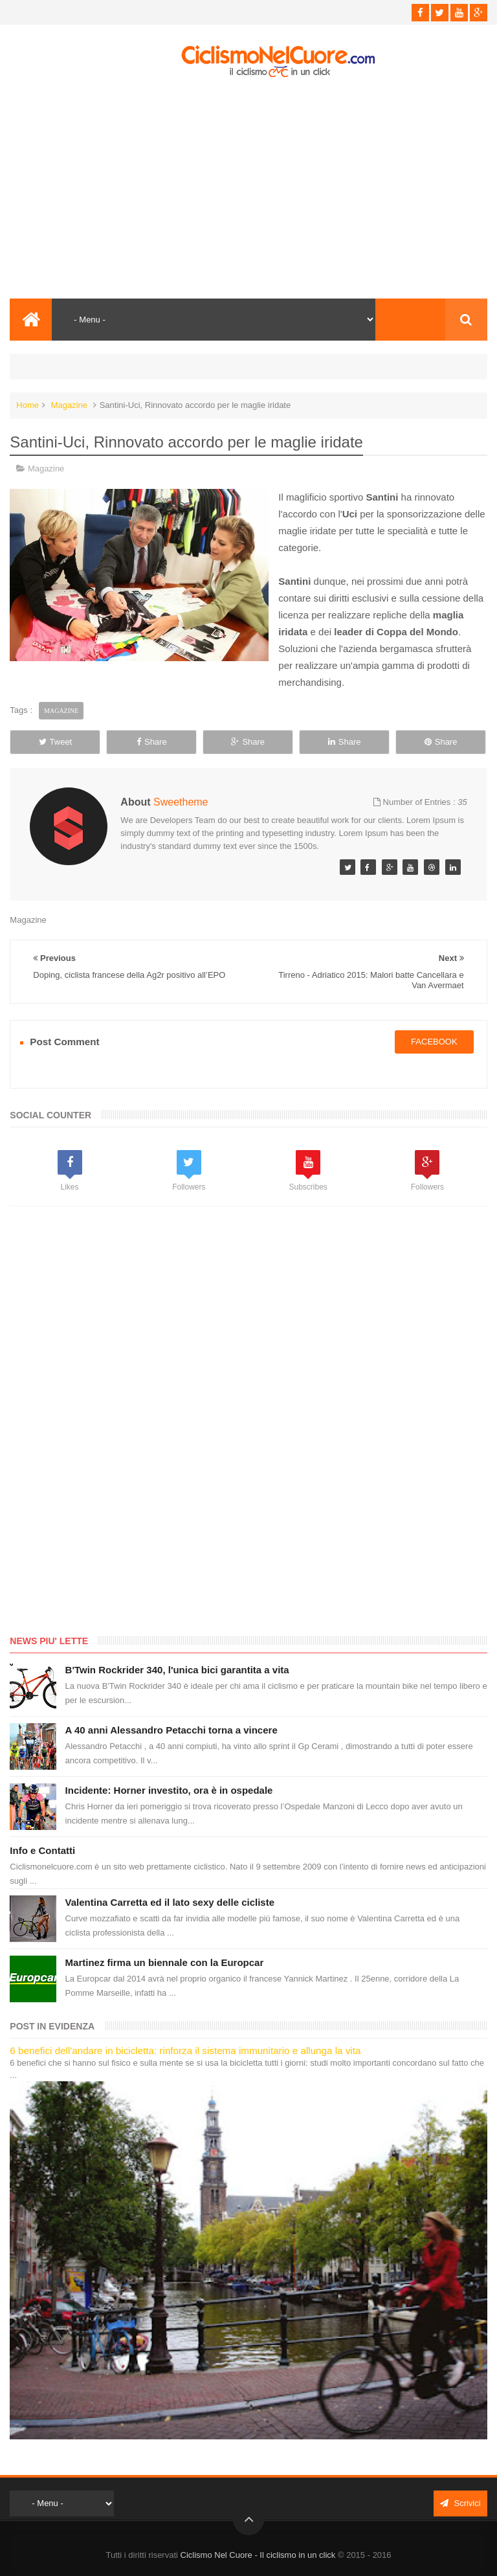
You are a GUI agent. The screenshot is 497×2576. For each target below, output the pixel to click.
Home (27, 405)
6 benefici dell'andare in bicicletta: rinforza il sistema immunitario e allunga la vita (185, 2050)
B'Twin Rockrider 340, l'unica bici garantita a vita (177, 1669)
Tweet (55, 742)
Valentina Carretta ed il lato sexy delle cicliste (169, 1902)
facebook (434, 1041)
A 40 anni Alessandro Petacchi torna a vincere (171, 1729)
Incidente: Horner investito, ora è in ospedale (169, 1790)
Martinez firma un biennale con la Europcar (164, 1962)
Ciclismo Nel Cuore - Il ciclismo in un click (258, 2555)
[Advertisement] (248, 188)
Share (152, 742)
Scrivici (460, 2503)
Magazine (69, 405)
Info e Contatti (42, 1850)
